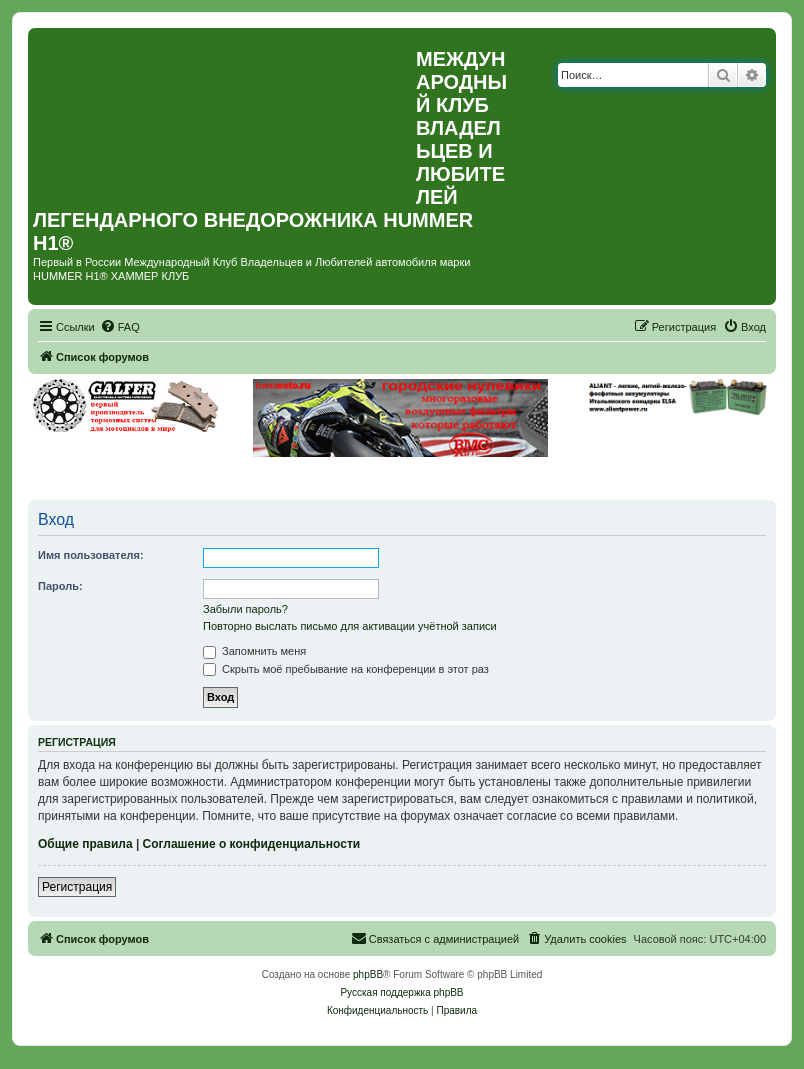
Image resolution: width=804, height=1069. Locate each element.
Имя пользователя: (91, 555)
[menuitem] (120, 327)
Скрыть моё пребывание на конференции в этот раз (346, 669)
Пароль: (60, 586)
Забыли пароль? (245, 609)
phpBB (368, 974)
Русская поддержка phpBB (401, 992)
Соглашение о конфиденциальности (252, 844)
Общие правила (85, 844)
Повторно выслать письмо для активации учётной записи (350, 626)
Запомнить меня (254, 651)
